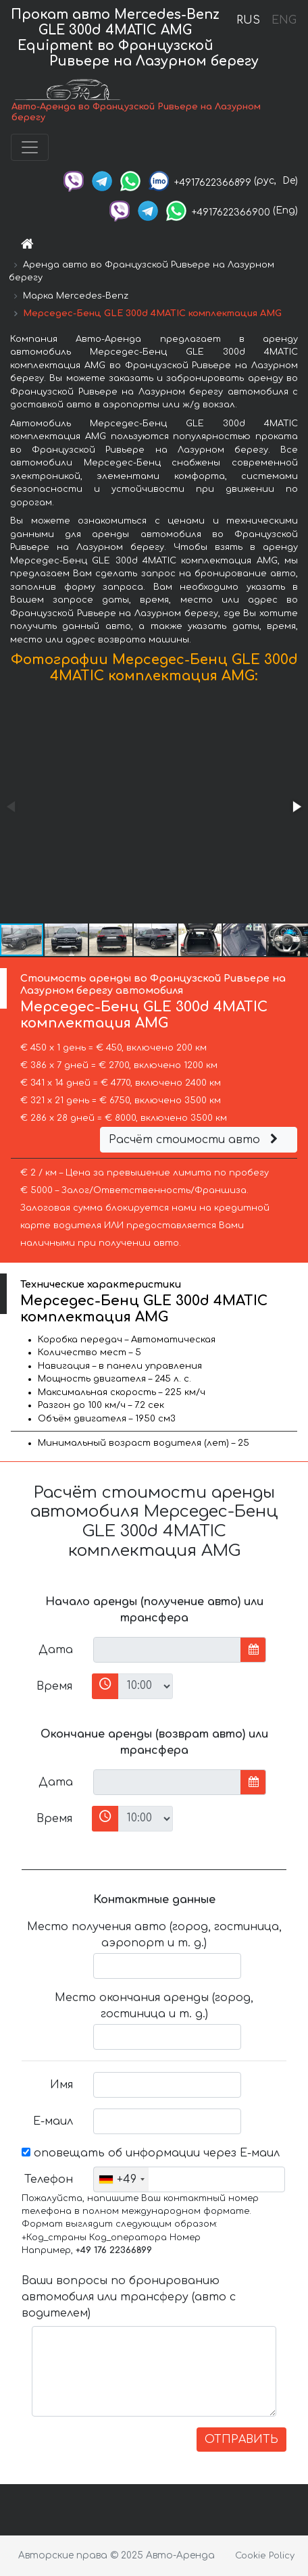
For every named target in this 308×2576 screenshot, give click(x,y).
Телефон (48, 2179)
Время (54, 1686)
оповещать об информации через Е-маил (151, 2153)
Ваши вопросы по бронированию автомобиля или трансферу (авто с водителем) (129, 2297)
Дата (55, 1650)
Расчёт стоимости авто (195, 1140)
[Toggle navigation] (30, 147)
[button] (296, 806)
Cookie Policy (264, 2555)
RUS (248, 20)
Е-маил (53, 2121)
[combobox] (121, 2179)
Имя (61, 2085)
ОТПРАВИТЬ (241, 2439)
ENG (284, 20)
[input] (167, 1650)
